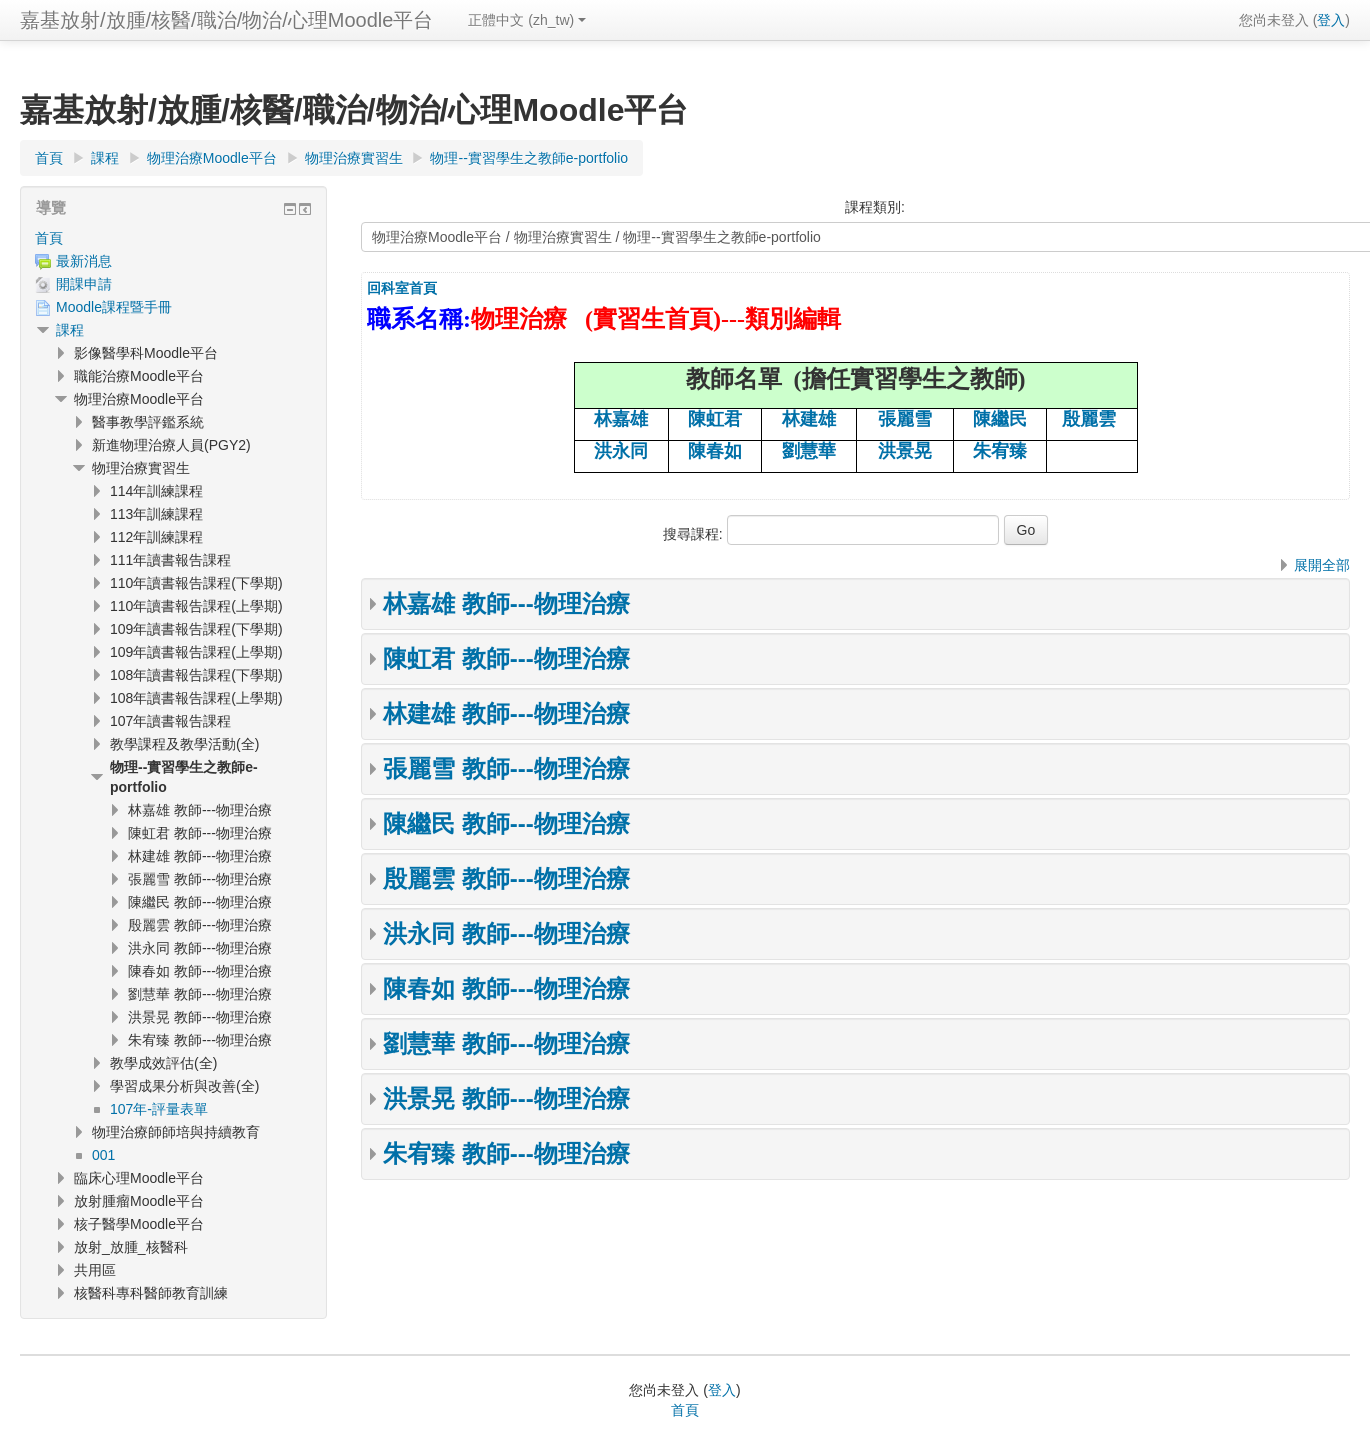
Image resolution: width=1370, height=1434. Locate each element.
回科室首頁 (402, 288)
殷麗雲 (1089, 419)
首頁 (49, 238)
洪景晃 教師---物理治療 (506, 1098)
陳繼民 (1000, 419)
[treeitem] (173, 238)
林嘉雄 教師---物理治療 (506, 603)
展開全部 (1322, 565)
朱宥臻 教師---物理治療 (506, 1153)
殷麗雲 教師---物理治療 (506, 878)
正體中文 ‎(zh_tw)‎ (527, 20)
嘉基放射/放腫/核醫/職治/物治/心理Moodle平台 (226, 20)
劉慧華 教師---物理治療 (506, 1043)
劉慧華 (809, 451)
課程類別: (875, 207)
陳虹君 (715, 419)
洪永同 (621, 451)
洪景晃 (905, 451)
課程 (70, 330)
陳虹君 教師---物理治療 (506, 658)
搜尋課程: (695, 534)
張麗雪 (905, 419)
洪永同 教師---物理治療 (506, 933)
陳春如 (715, 451)
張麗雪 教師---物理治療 (506, 768)
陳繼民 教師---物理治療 (506, 823)
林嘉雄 (621, 419)
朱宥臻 (1000, 451)
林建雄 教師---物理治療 (506, 713)
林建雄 (809, 419)
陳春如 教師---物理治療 (506, 988)
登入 (1331, 20)
